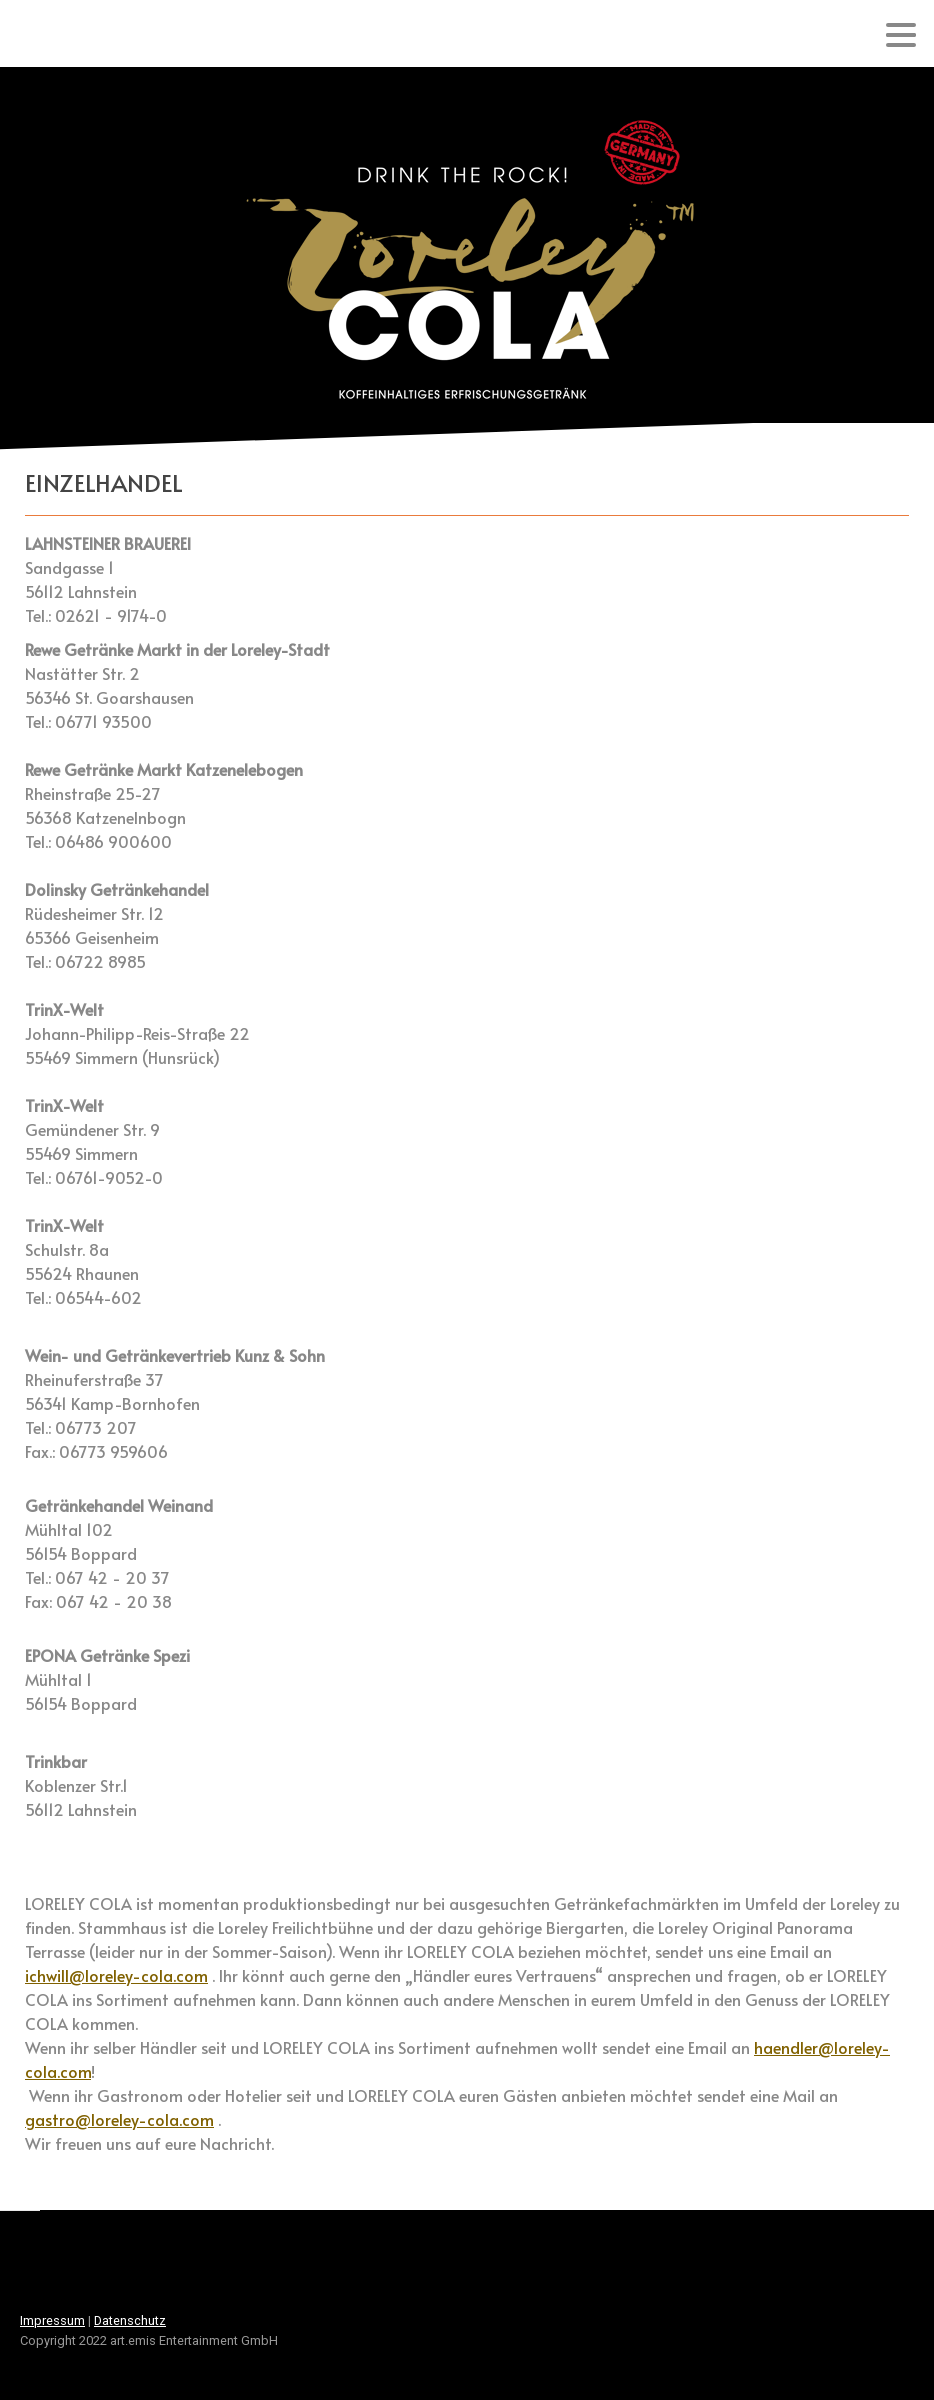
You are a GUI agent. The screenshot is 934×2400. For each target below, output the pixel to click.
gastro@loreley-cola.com (119, 2119)
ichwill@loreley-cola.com (116, 1975)
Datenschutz (130, 2320)
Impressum (52, 2320)
